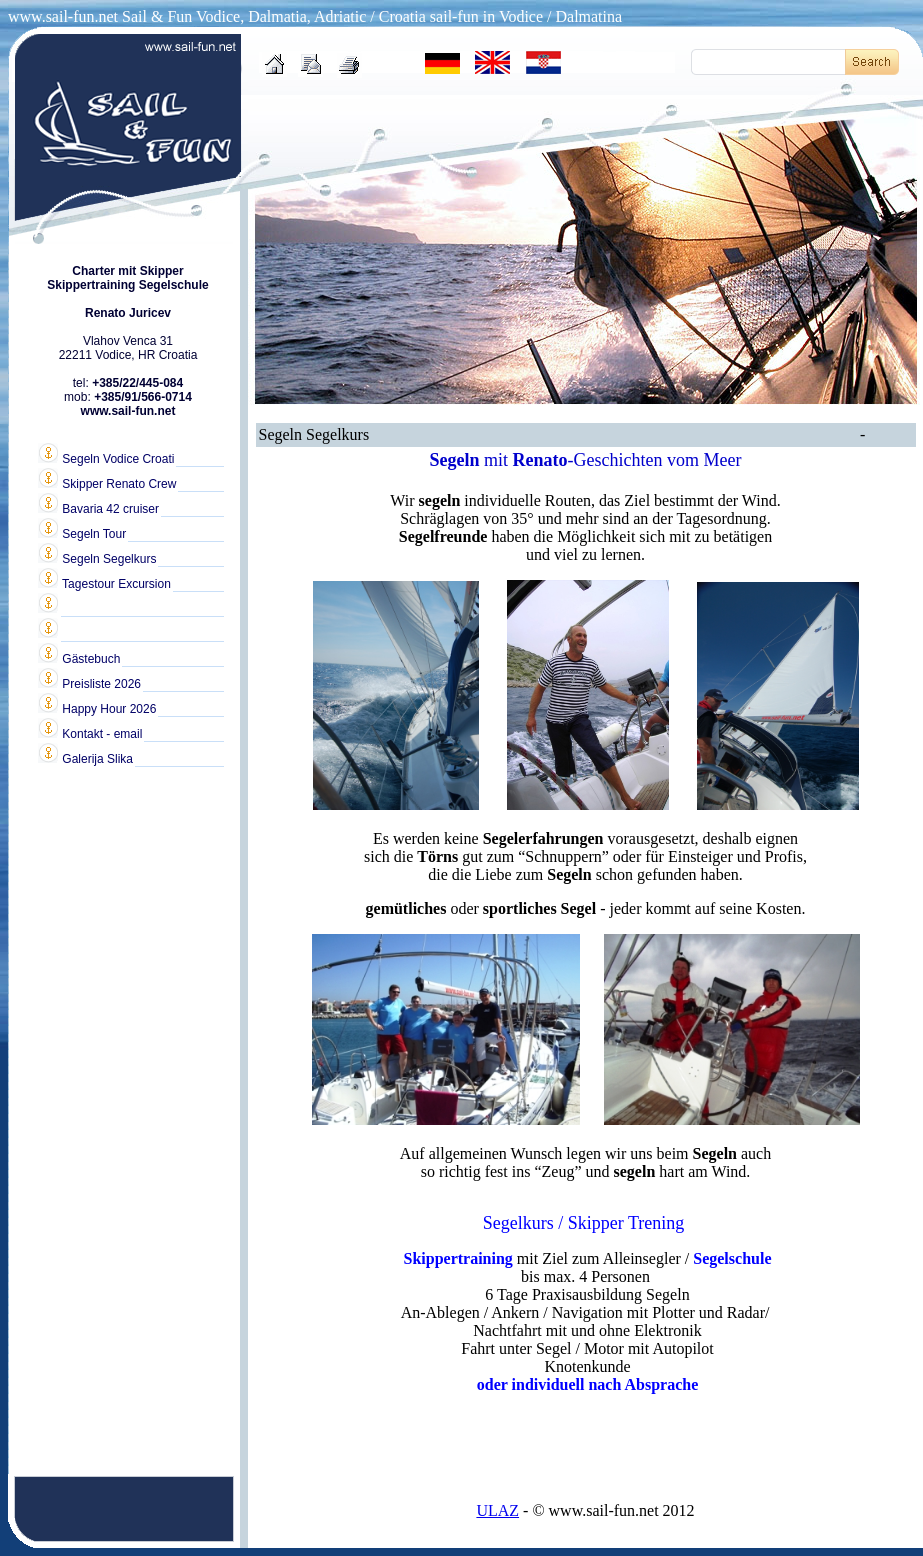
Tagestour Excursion (104, 583)
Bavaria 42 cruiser (98, 508)
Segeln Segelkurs (97, 558)
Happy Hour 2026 (97, 708)
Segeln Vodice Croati (106, 458)
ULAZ (497, 1510)
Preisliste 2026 (89, 683)
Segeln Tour (82, 533)
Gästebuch (79, 658)
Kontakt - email (90, 733)
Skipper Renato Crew (107, 483)
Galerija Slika (85, 758)
